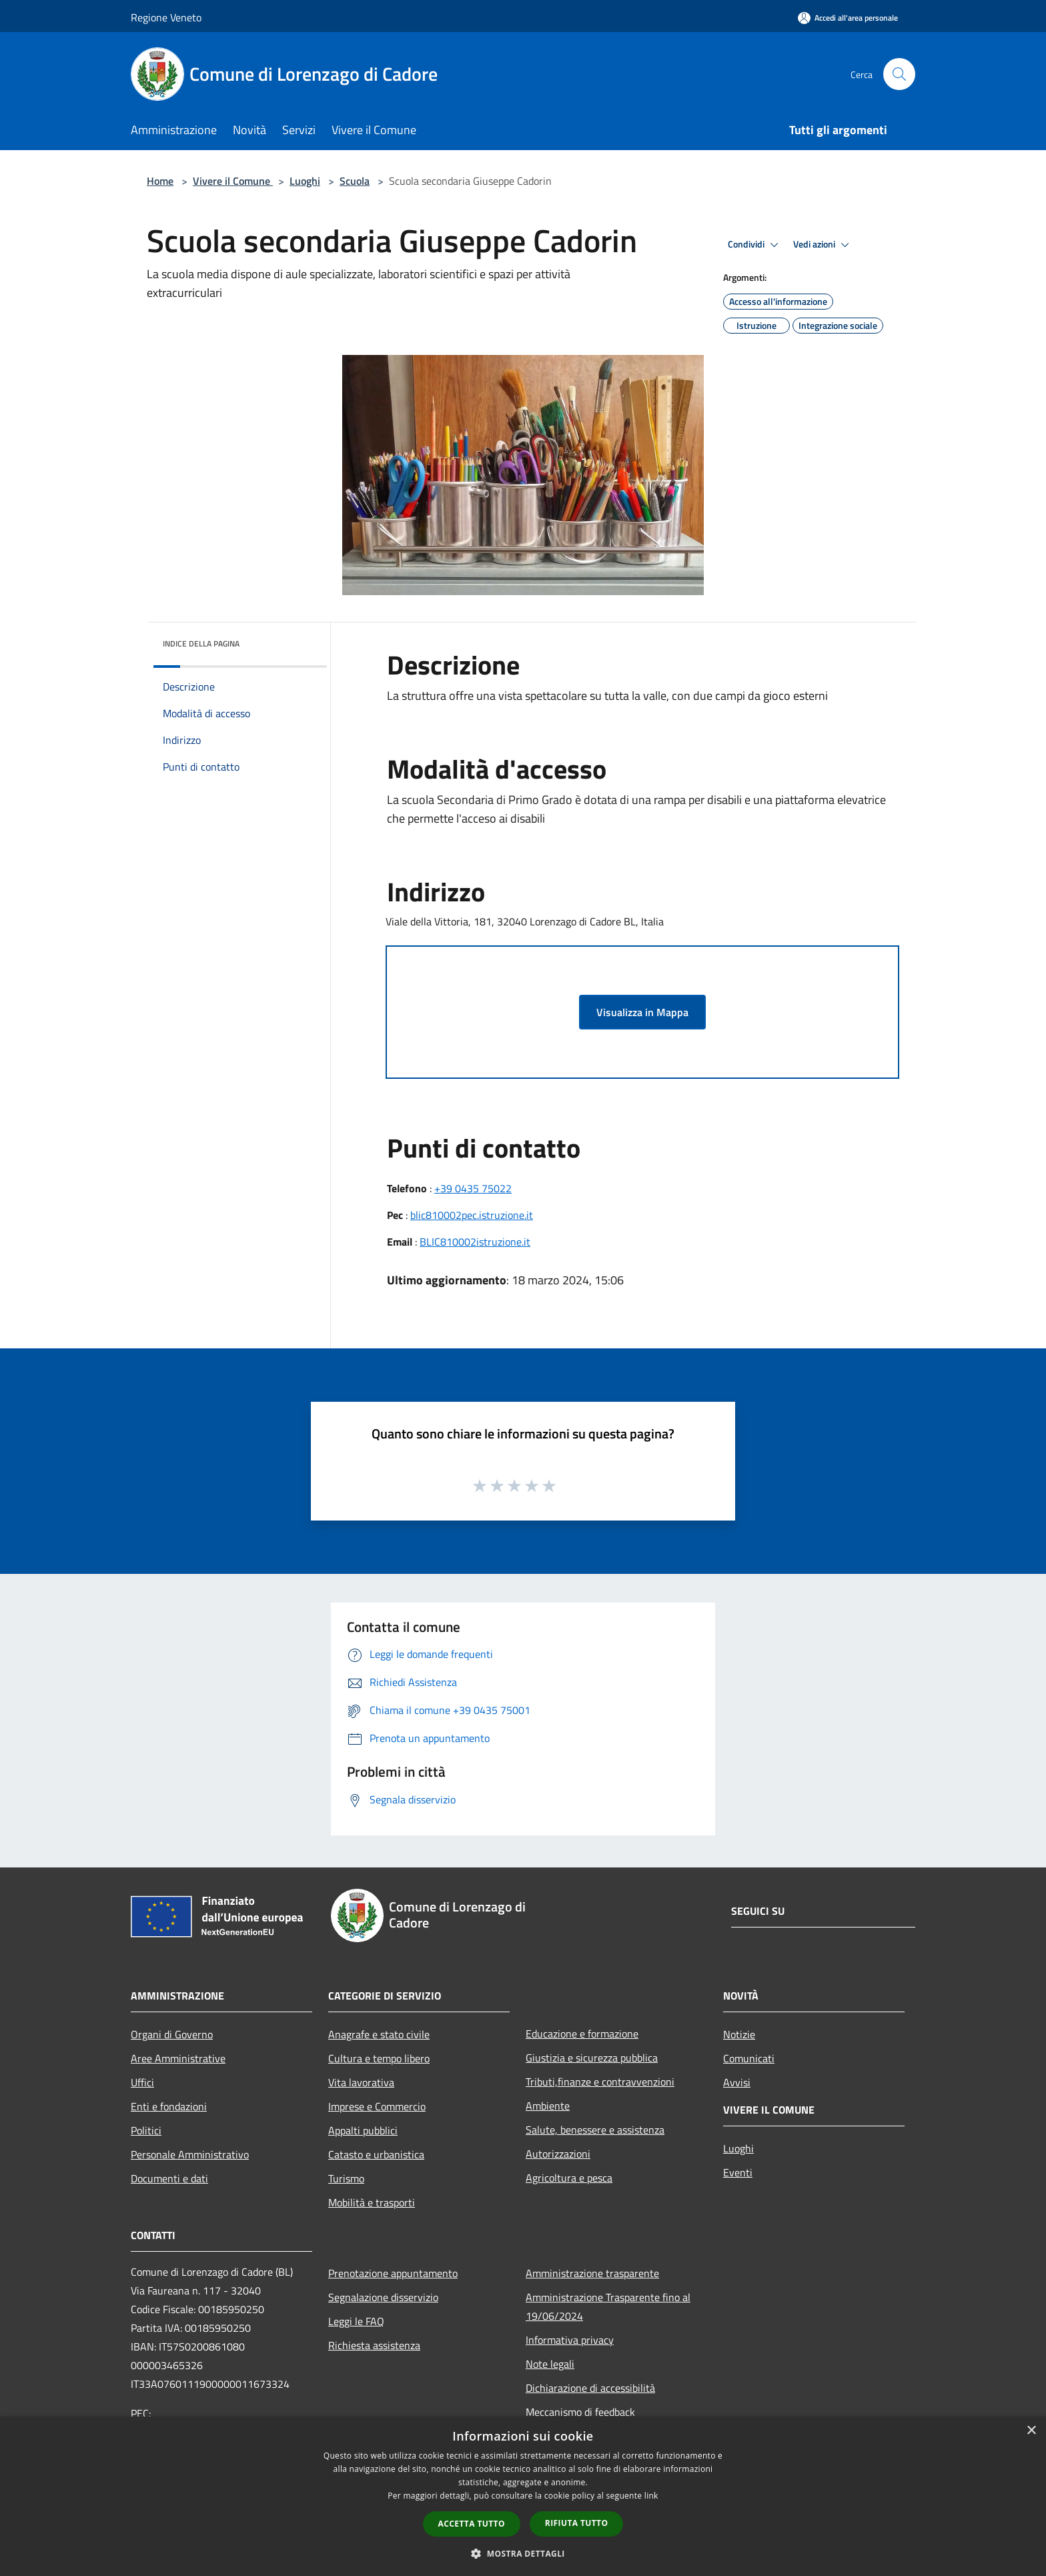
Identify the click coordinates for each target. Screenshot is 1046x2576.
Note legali (550, 2364)
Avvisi (736, 2082)
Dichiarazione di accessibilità (590, 2388)
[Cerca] (899, 74)
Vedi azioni (823, 245)
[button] (523, 2553)
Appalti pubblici (363, 2130)
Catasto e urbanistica (376, 2154)
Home (160, 181)
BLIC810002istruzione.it (475, 1242)
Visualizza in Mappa (642, 1012)
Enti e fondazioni (169, 2106)
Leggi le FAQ (356, 2321)
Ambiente (548, 2106)
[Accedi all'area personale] (847, 17)
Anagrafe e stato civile (379, 2034)
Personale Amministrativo (190, 2154)
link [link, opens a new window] (651, 2495)
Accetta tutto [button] (471, 2523)
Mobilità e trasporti (371, 2202)
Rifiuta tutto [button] (576, 2523)
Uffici (142, 2082)
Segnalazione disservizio (383, 2297)
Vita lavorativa (361, 2082)
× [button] (1031, 2431)
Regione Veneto (166, 17)
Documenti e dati (169, 2178)
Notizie (739, 2034)
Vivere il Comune (233, 181)
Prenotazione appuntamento (393, 2273)
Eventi (737, 2172)
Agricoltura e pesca (569, 2178)
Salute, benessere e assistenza (595, 2130)
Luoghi (305, 181)
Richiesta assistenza (374, 2345)
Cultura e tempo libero (379, 2058)
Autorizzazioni (558, 2154)
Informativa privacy (570, 2340)
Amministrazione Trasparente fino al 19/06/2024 (608, 2306)
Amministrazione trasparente (592, 2273)
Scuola (355, 181)
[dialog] (523, 2496)
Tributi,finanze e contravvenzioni (600, 2082)
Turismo (346, 2178)
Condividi (755, 245)
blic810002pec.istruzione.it (471, 1215)
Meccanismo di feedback (580, 2412)
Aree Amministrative (178, 2058)
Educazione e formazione (582, 2034)
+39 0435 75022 (473, 1188)
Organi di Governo (172, 2034)
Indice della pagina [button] (201, 643)
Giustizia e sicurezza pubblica (592, 2058)
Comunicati (748, 2058)
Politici (146, 2130)
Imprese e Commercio (377, 2106)
